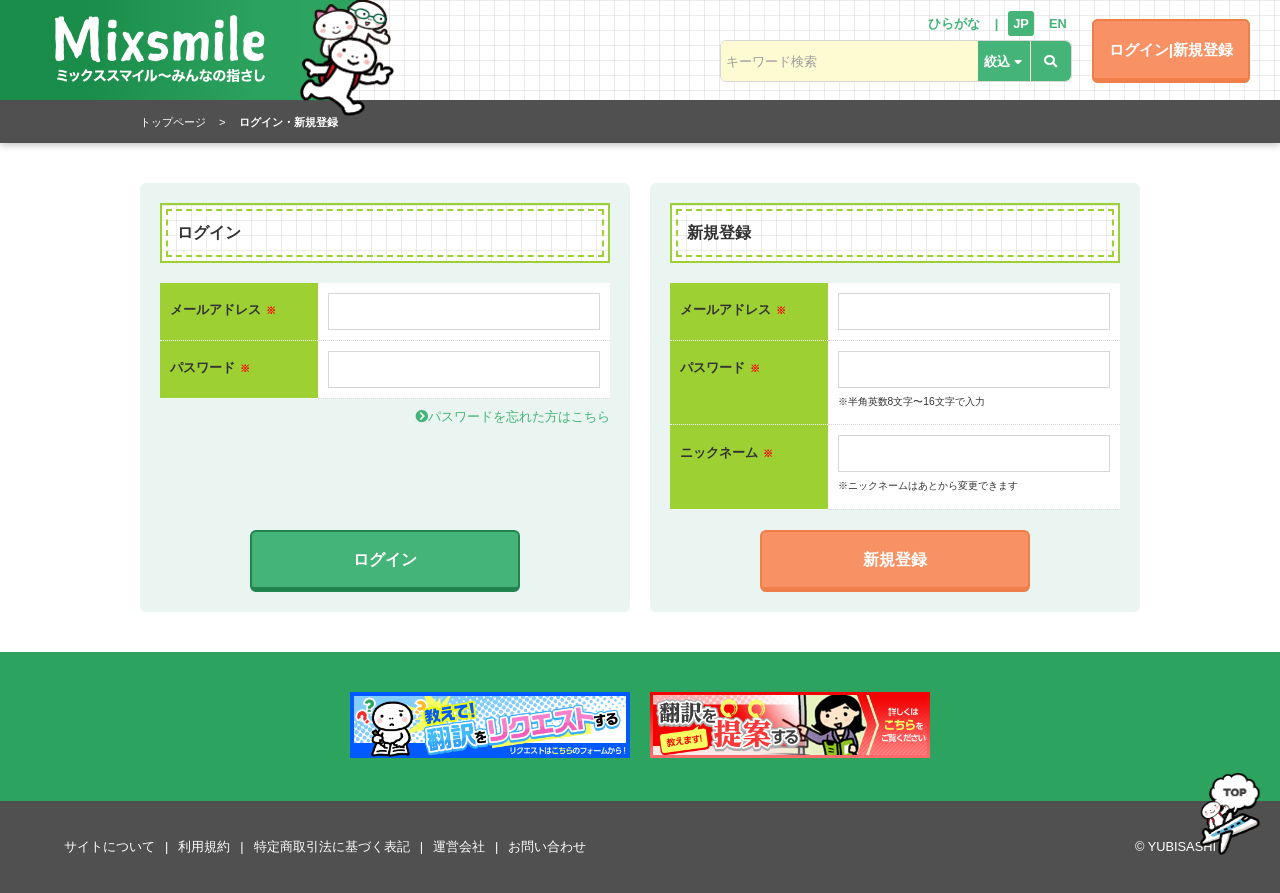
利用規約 (204, 846)
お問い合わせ (547, 846)
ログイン (385, 559)
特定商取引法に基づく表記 (332, 846)
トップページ (173, 122)
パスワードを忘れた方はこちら (512, 416)
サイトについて (109, 846)
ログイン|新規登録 (1171, 49)
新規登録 (895, 559)
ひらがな (954, 23)
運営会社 (459, 846)
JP (1021, 23)
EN (1058, 23)
